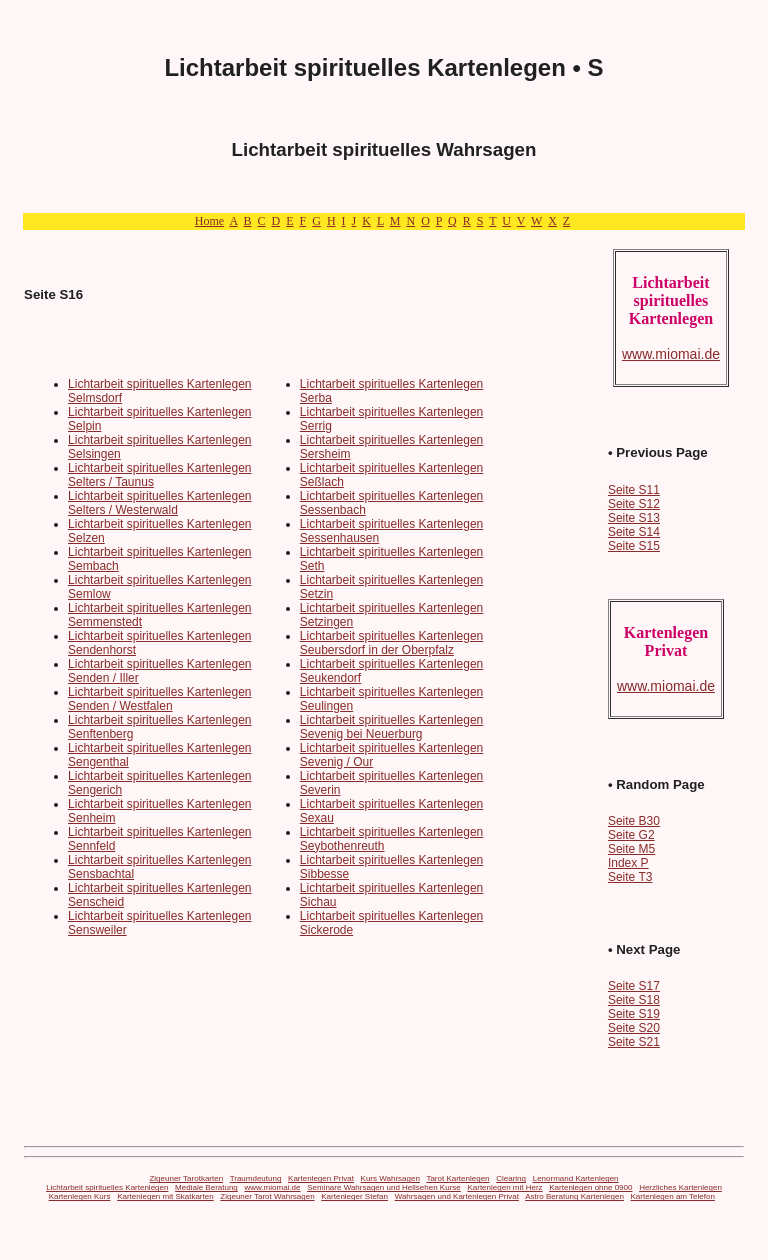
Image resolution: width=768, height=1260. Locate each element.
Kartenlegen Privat (321, 1178)
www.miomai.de (273, 1187)
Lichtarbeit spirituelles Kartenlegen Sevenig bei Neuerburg (391, 727)
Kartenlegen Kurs (80, 1196)
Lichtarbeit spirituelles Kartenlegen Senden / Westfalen (159, 699)
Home (209, 221)
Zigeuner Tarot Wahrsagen (267, 1196)
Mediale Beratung (206, 1187)
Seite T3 (630, 877)
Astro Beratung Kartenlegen (574, 1196)
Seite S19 (634, 1014)
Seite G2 (631, 835)
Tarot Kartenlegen (457, 1178)
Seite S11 (634, 490)
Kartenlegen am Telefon (673, 1196)
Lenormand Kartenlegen (576, 1178)
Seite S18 (634, 1000)
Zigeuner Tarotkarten (186, 1178)
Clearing (511, 1178)
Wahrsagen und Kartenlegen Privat (457, 1196)
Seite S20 (634, 1028)
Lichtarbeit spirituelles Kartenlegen (107, 1187)
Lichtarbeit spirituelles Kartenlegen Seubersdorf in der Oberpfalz (391, 643)
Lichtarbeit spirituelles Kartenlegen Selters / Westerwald (159, 503)
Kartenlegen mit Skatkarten (165, 1196)
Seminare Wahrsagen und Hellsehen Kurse (384, 1187)
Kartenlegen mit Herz (504, 1187)
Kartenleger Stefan (354, 1196)
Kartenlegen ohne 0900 (590, 1187)
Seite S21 (634, 1042)
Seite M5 (631, 849)
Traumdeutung (256, 1178)
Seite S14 (634, 532)
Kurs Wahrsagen (390, 1178)
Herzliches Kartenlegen (680, 1187)
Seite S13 (634, 518)
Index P (628, 863)
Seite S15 (634, 546)
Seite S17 (634, 986)
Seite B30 (634, 821)
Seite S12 (634, 504)
